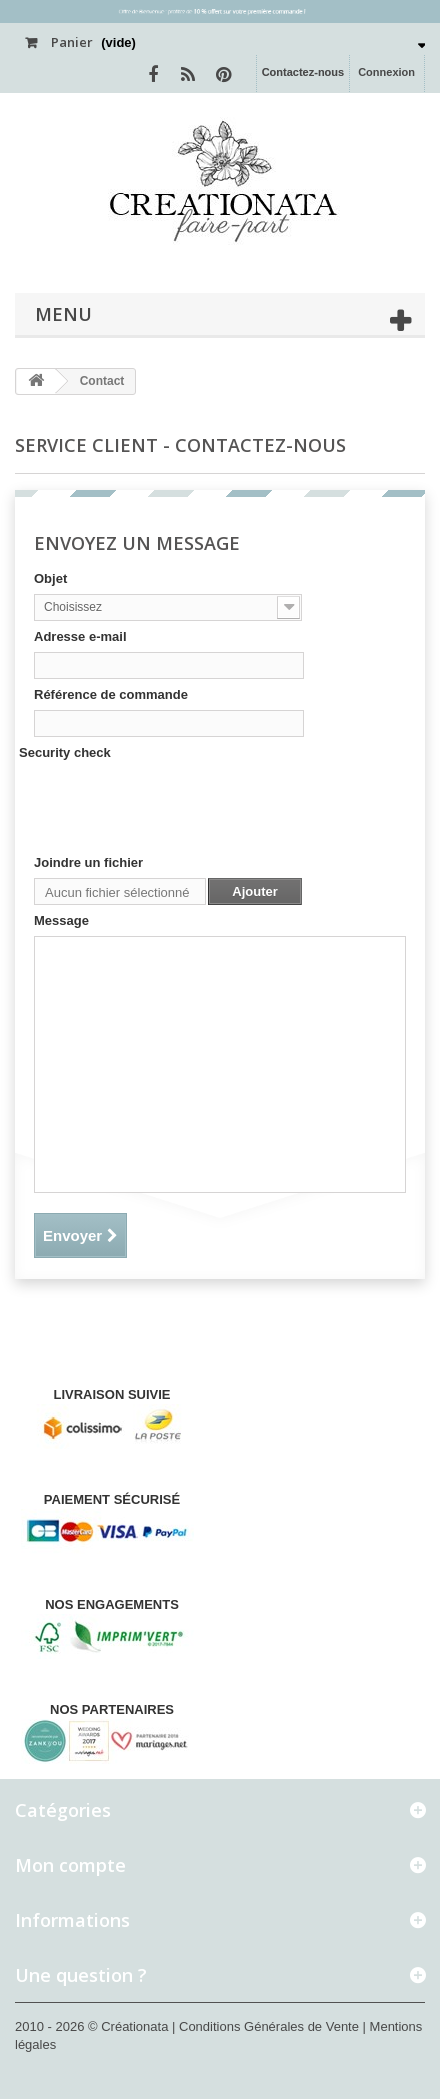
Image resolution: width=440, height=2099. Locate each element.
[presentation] (186, 807)
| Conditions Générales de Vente (267, 2026)
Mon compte (70, 1865)
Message (61, 920)
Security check (65, 752)
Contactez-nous (303, 72)
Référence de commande (111, 694)
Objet (50, 578)
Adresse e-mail (80, 636)
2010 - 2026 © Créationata (93, 2026)
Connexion (386, 72)
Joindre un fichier (88, 862)
